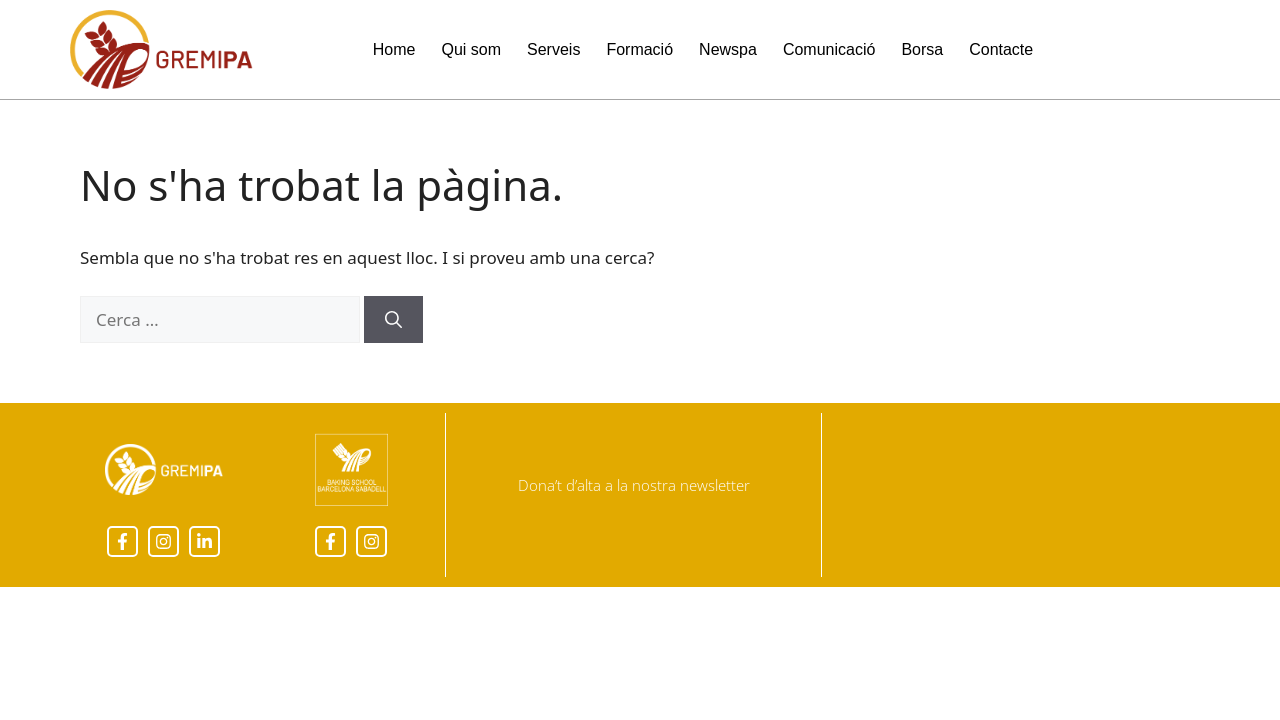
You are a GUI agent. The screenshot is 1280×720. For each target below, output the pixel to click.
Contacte (1001, 49)
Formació (639, 49)
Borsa (922, 49)
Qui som (471, 49)
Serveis (553, 49)
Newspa (728, 49)
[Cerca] (393, 320)
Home (394, 49)
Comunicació (829, 49)
